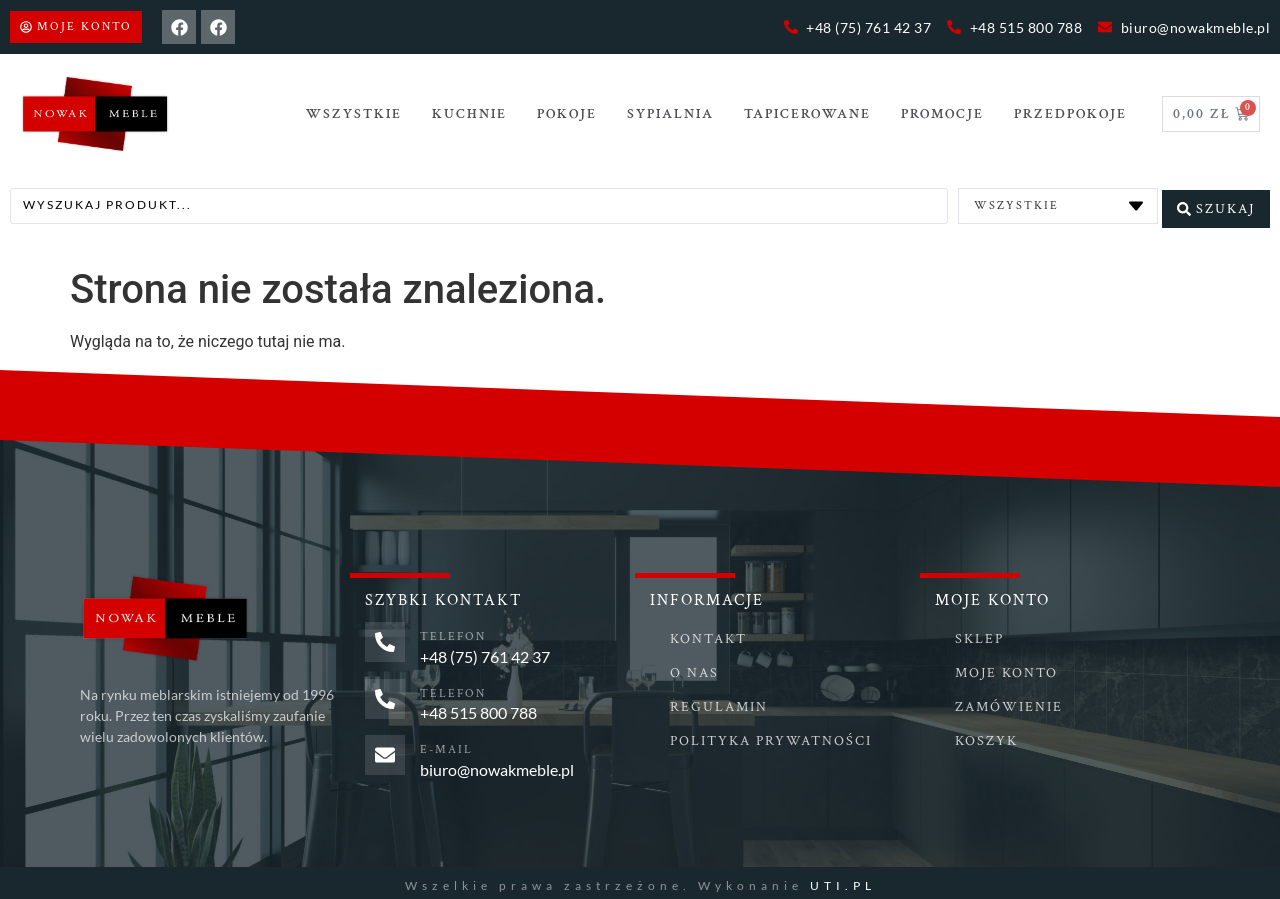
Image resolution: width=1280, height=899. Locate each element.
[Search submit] (1216, 203)
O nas (694, 668)
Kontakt (708, 634)
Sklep (979, 634)
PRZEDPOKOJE (1070, 114)
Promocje (942, 114)
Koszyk (986, 736)
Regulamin (719, 702)
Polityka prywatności (771, 736)
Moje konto (1006, 668)
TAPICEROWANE (807, 114)
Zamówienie (1009, 702)
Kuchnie (469, 114)
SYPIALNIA (670, 114)
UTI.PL (843, 879)
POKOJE (567, 114)
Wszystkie (354, 114)
